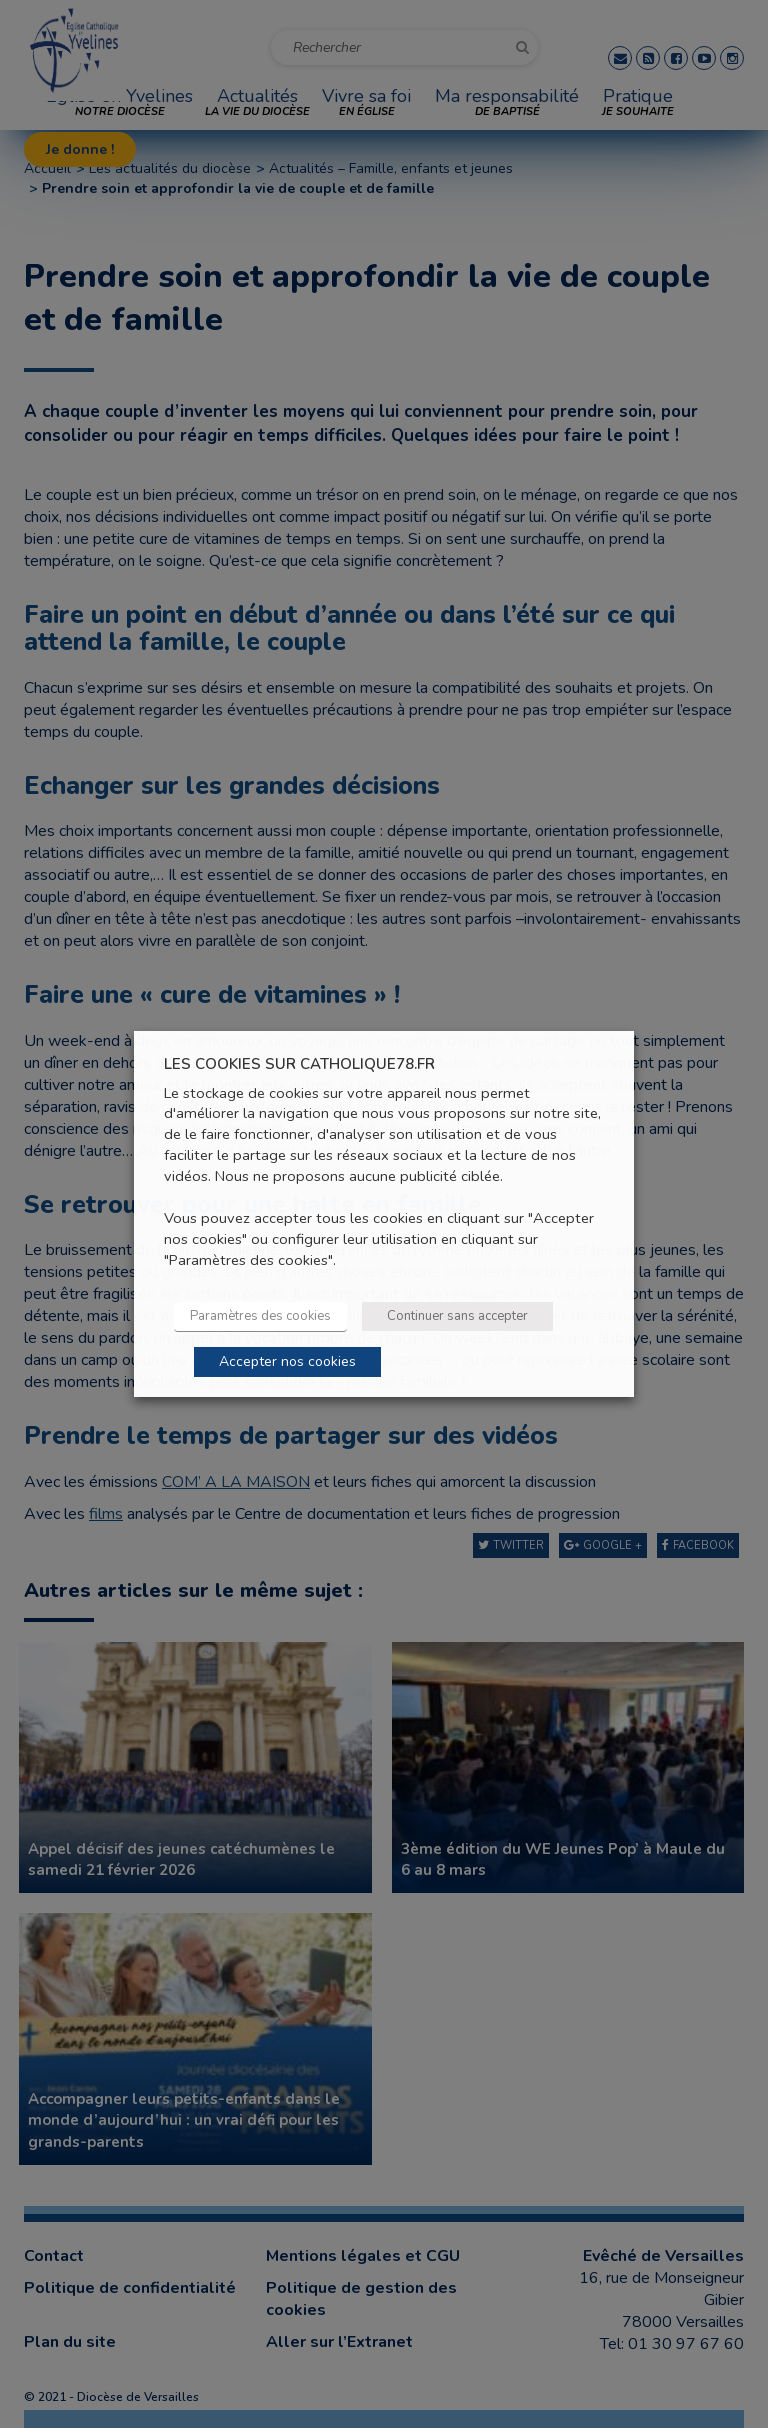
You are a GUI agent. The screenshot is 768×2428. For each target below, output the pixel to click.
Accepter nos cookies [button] (287, 1361)
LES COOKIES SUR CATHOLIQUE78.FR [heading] (299, 1064)
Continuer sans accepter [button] (457, 1316)
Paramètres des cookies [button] (260, 1316)
